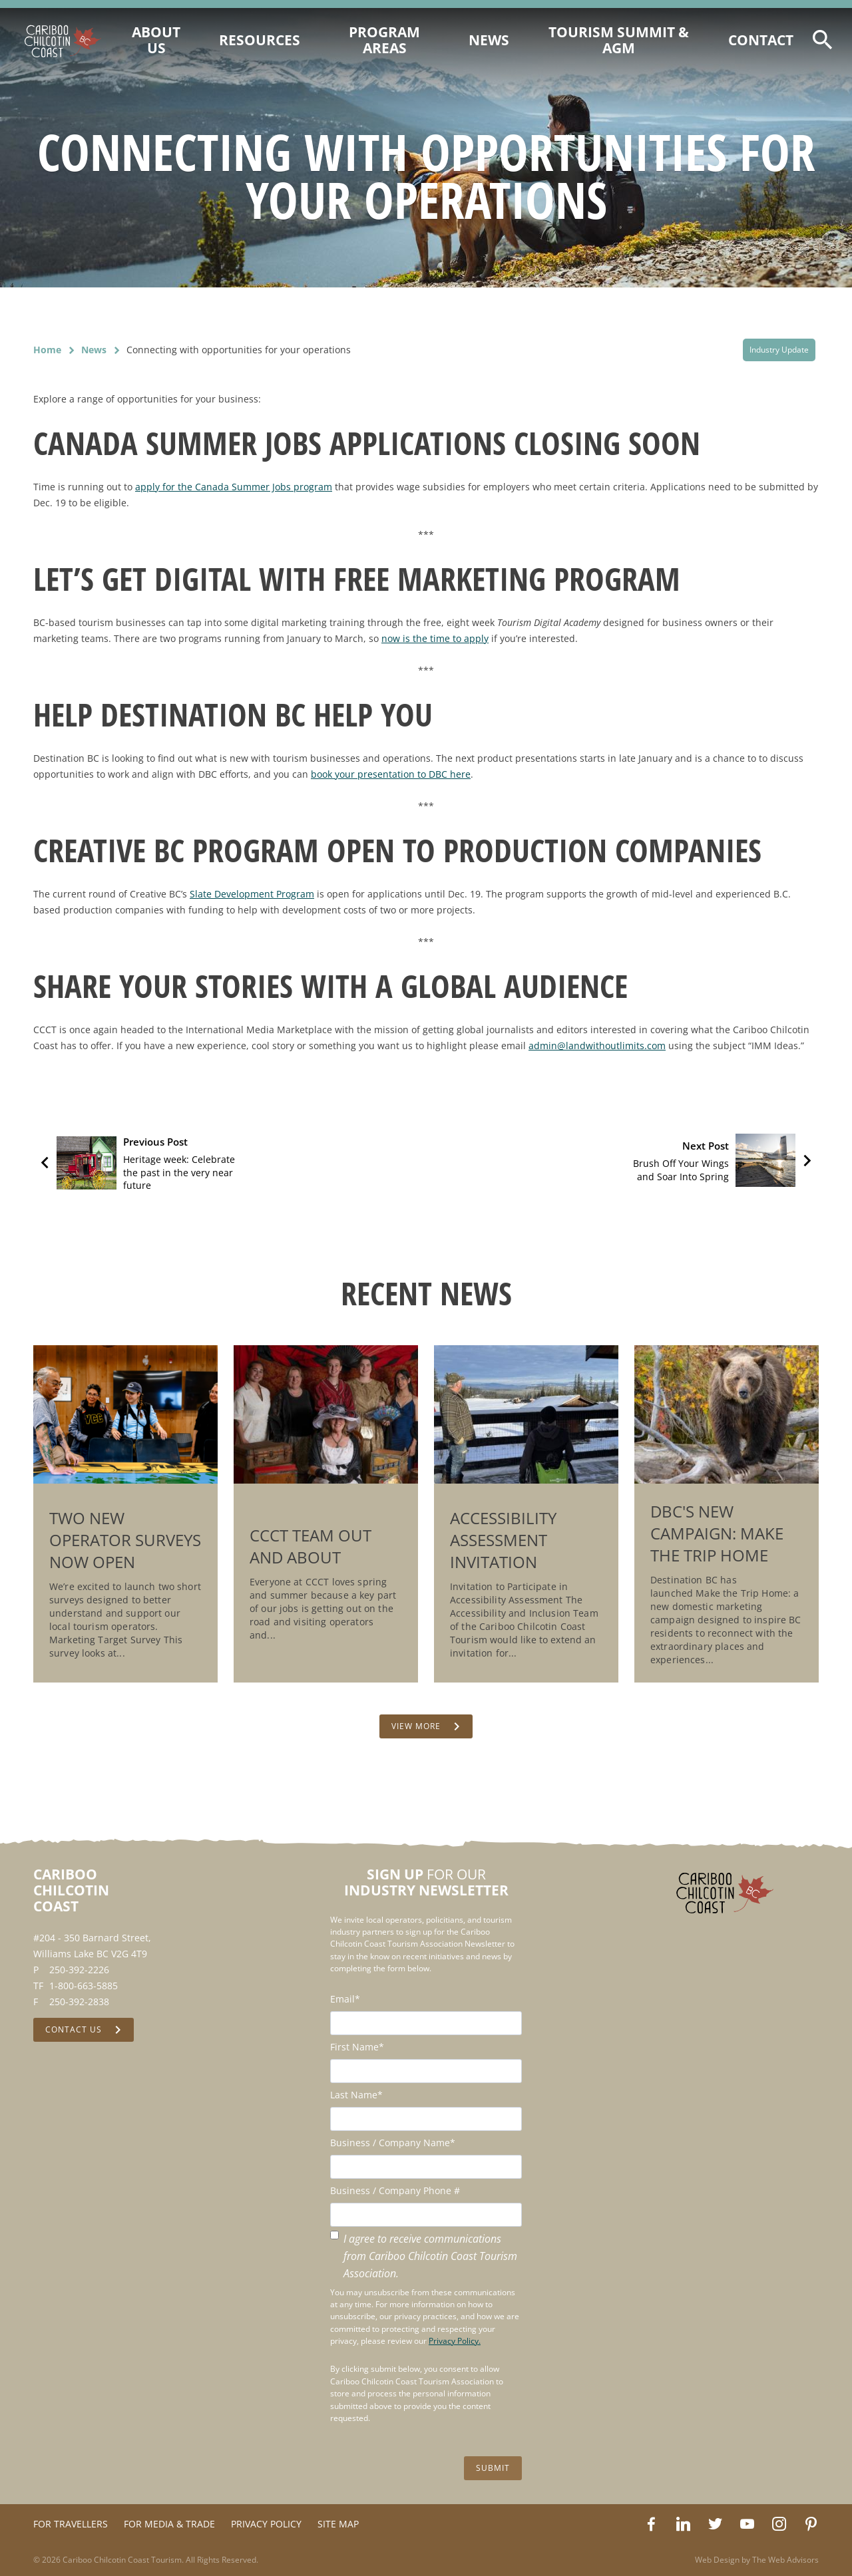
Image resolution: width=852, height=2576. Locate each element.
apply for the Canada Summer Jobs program (233, 486)
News (93, 349)
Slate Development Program (252, 893)
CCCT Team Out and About (310, 1546)
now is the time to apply (435, 638)
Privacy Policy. (455, 2340)
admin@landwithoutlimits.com (597, 1045)
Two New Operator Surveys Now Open (125, 1540)
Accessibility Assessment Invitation (503, 1540)
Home (47, 349)
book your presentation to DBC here (391, 774)
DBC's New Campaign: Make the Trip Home (716, 1533)
